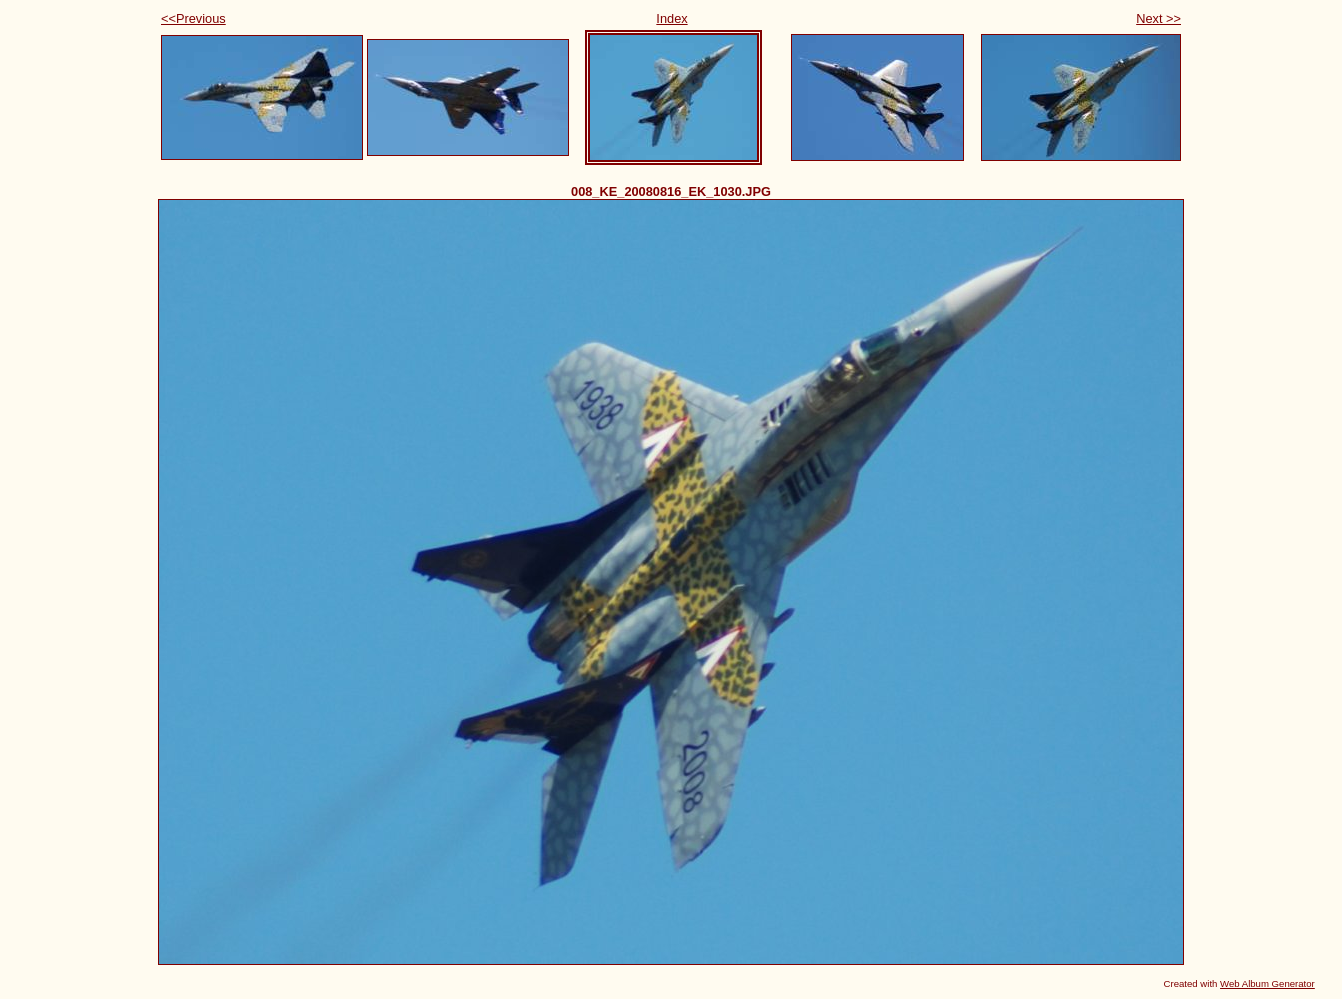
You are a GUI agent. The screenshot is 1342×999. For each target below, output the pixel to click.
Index (671, 18)
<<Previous (193, 18)
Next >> (1158, 18)
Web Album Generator (1267, 983)
